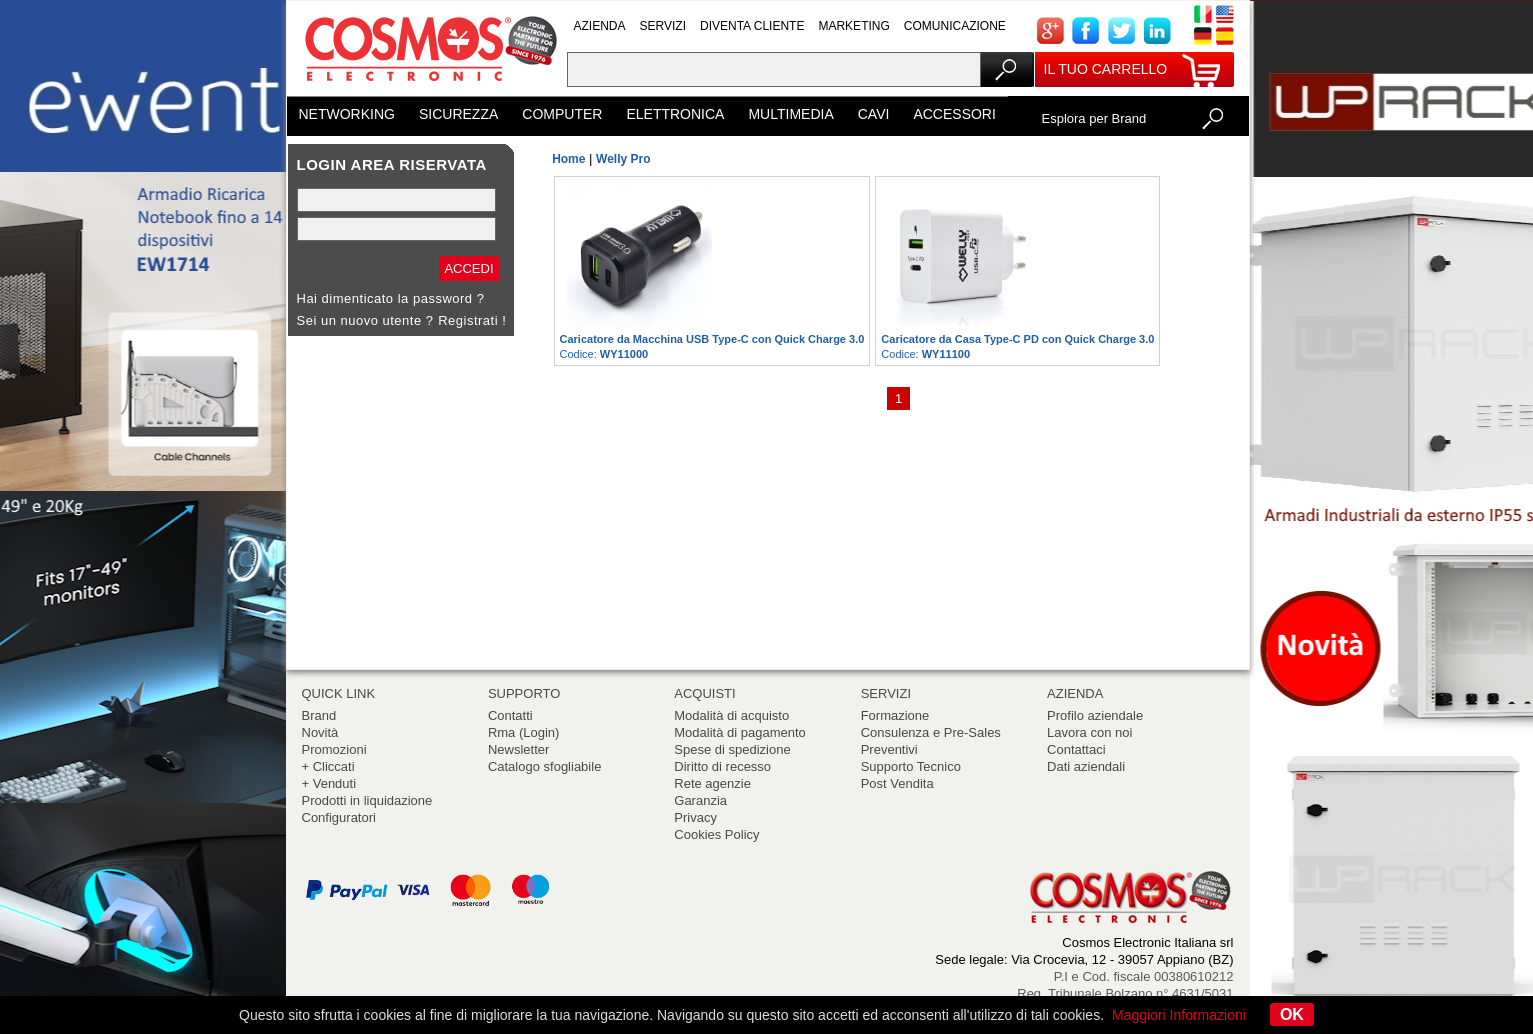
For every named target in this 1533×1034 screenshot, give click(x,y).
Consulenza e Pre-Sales (931, 732)
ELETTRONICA (675, 114)
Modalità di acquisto (731, 715)
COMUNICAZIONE (955, 26)
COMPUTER (562, 114)
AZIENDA (600, 26)
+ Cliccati (328, 766)
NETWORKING (347, 114)
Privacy (695, 817)
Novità (320, 732)
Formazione (895, 715)
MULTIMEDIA (790, 114)
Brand (319, 715)
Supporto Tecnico (911, 766)
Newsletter (518, 749)
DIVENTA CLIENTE (752, 26)
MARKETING (853, 26)
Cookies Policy (716, 834)
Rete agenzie (712, 783)
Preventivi (889, 749)
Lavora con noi (1089, 732)
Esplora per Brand (1094, 118)
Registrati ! (472, 320)
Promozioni (334, 749)
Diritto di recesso (722, 766)
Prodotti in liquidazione (367, 800)
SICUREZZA (458, 114)
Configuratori (339, 817)
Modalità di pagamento (740, 732)
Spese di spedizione (732, 749)
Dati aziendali (1086, 766)
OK (1292, 1014)
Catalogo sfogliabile (544, 766)
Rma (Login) (524, 732)
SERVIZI (663, 26)
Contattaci (1076, 749)
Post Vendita (897, 783)
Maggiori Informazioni (1179, 1015)
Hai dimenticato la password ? (391, 298)
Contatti (510, 715)
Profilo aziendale (1095, 715)
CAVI (874, 114)
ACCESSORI (954, 114)
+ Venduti (329, 783)
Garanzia (700, 800)
